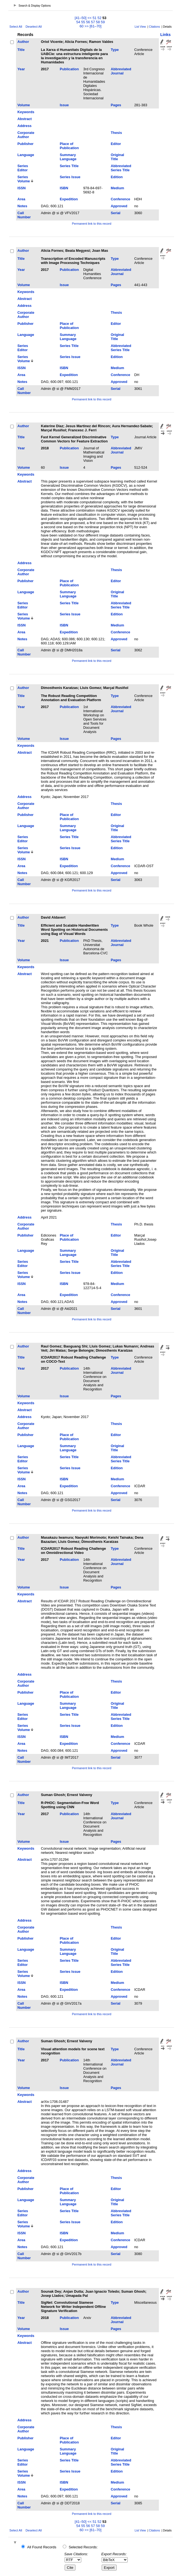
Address (24, 126)
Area (21, 199)
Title (21, 50)
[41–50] (81, 18)
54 (78, 22)
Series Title (69, 166)
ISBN (64, 188)
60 (81, 26)
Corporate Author (25, 135)
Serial (115, 213)
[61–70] (95, 26)
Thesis (116, 133)
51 (94, 18)
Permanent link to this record (91, 223)
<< (89, 18)
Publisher (25, 144)
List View (140, 26)
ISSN (21, 188)
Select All (15, 26)
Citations (154, 26)
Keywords (25, 112)
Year (21, 69)
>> (87, 26)
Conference (120, 199)
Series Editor (22, 168)
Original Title (117, 157)
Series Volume (23, 179)
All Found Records (41, 2547)
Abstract (24, 119)
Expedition (69, 199)
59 (103, 22)
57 (93, 22)
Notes (22, 206)
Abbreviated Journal (121, 71)
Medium (117, 188)
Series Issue (70, 177)
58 (98, 22)
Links (165, 34)
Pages (116, 105)
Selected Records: (83, 2547)
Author (23, 42)
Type (115, 50)
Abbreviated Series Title (121, 168)
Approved (119, 206)
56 (88, 22)
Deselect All (33, 26)
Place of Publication (69, 146)
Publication (69, 69)
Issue (64, 105)
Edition (117, 177)
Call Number (24, 215)
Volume (23, 105)
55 (83, 22)
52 (99, 18)
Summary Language (68, 157)
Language (25, 155)
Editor (116, 144)
